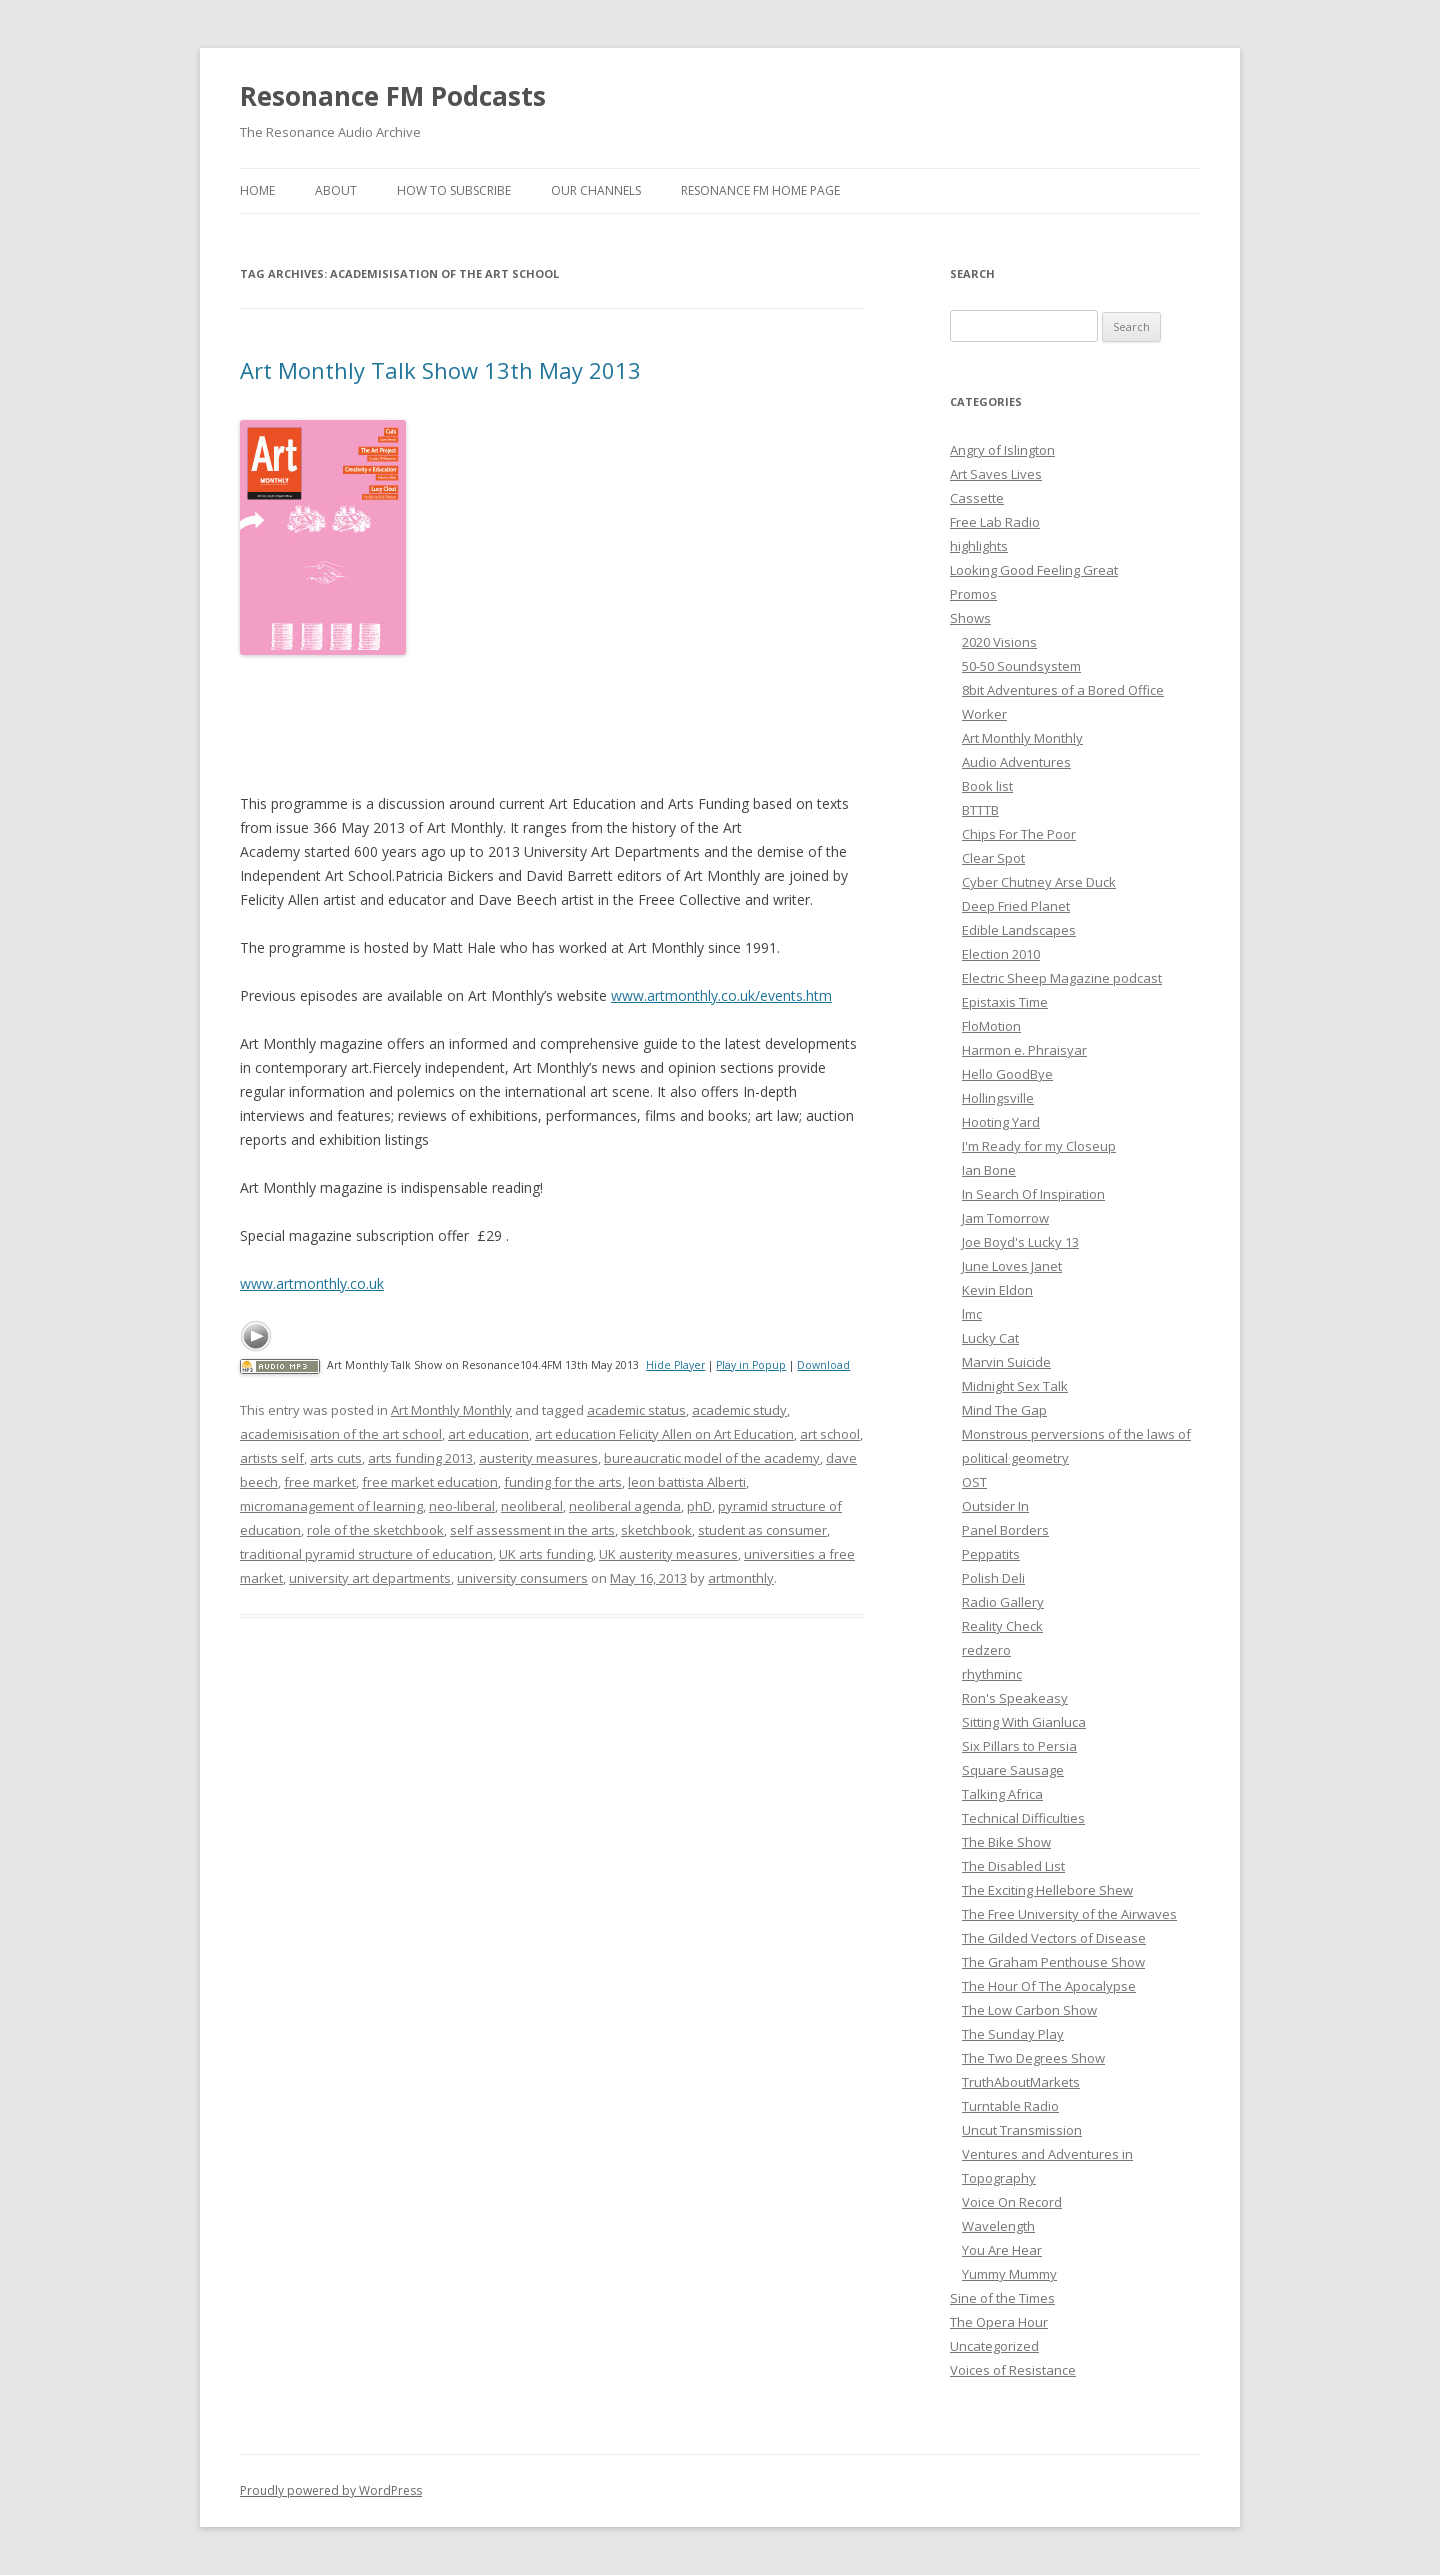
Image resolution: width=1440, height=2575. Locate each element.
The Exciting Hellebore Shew (1047, 1890)
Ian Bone (989, 1170)
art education (488, 1434)
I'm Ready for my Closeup (1039, 1146)
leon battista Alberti (687, 1482)
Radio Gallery (1003, 1602)
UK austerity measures (668, 1554)
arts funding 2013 (420, 1458)
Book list (987, 786)
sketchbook (656, 1530)
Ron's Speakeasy (1015, 1698)
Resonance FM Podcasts (393, 96)
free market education (430, 1482)
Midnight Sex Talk (1015, 1386)
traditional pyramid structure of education (366, 1554)
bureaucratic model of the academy (712, 1458)
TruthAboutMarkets (1021, 2082)
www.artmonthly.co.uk (312, 1283)
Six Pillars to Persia (1019, 1746)
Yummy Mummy (1009, 2274)
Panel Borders (1005, 1530)
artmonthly (741, 1578)
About (336, 190)
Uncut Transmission (1022, 2130)
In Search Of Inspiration (1033, 1194)
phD (699, 1506)
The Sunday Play (1013, 2034)
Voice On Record (1012, 2202)
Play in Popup (751, 1365)
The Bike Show (1006, 1842)
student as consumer (762, 1530)
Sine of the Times (1002, 2298)
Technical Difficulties (1023, 1818)
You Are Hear (1002, 2250)
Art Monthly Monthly (451, 1410)
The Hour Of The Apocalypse (1049, 1986)
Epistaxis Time (1005, 1002)
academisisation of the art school (341, 1434)
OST (974, 1482)
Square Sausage (1013, 1770)
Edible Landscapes (1019, 930)
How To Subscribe (454, 190)
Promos (973, 594)
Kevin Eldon (997, 1290)
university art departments (370, 1578)
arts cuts (336, 1458)
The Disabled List (1013, 1866)
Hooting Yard (1001, 1122)
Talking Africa (1002, 1794)
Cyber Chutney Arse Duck (1039, 882)
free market (320, 1482)
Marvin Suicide (1006, 1362)
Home (257, 190)
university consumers (522, 1578)
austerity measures (538, 1458)
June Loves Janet (1012, 1266)
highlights (979, 546)
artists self (272, 1458)
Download (823, 1365)
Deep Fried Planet (1016, 906)
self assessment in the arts (532, 1530)
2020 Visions (999, 642)
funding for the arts (563, 1482)
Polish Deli (993, 1578)
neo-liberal (462, 1506)
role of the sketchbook (375, 1530)
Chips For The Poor (1019, 834)
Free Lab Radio (995, 522)
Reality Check (1002, 1626)
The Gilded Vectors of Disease (1054, 1938)
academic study (739, 1410)
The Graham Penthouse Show (1053, 1962)
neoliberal (532, 1506)
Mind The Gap (1004, 1410)
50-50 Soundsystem (1021, 666)
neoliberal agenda (625, 1506)
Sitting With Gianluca (1024, 1722)
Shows (970, 618)
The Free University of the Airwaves (1069, 1914)
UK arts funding (546, 1554)
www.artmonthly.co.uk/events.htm (721, 995)
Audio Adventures (1016, 762)
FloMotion (991, 1026)
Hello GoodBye (1007, 1074)
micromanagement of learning (331, 1506)
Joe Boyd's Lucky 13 (1020, 1242)
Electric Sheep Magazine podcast (1062, 978)
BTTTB (980, 810)
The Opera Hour (999, 2322)
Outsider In (995, 1506)
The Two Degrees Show (1033, 2058)
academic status (636, 1410)
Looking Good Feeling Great (1034, 570)
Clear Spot (993, 858)
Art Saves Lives (996, 474)
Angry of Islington (1002, 450)
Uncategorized (994, 2346)
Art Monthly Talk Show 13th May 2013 (440, 370)
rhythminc (992, 1674)
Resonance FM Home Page (760, 190)
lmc (972, 1314)
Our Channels (596, 190)
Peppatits (991, 1554)
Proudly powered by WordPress (331, 2490)
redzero (986, 1650)
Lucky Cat (990, 1338)
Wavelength (998, 2226)
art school (830, 1434)
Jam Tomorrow (1005, 1218)
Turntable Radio (1010, 2106)
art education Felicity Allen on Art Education (664, 1434)
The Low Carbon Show (1029, 2010)
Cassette (977, 498)
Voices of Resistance (1013, 2370)
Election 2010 (1001, 954)
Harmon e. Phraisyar (1024, 1050)
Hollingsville (998, 1098)
